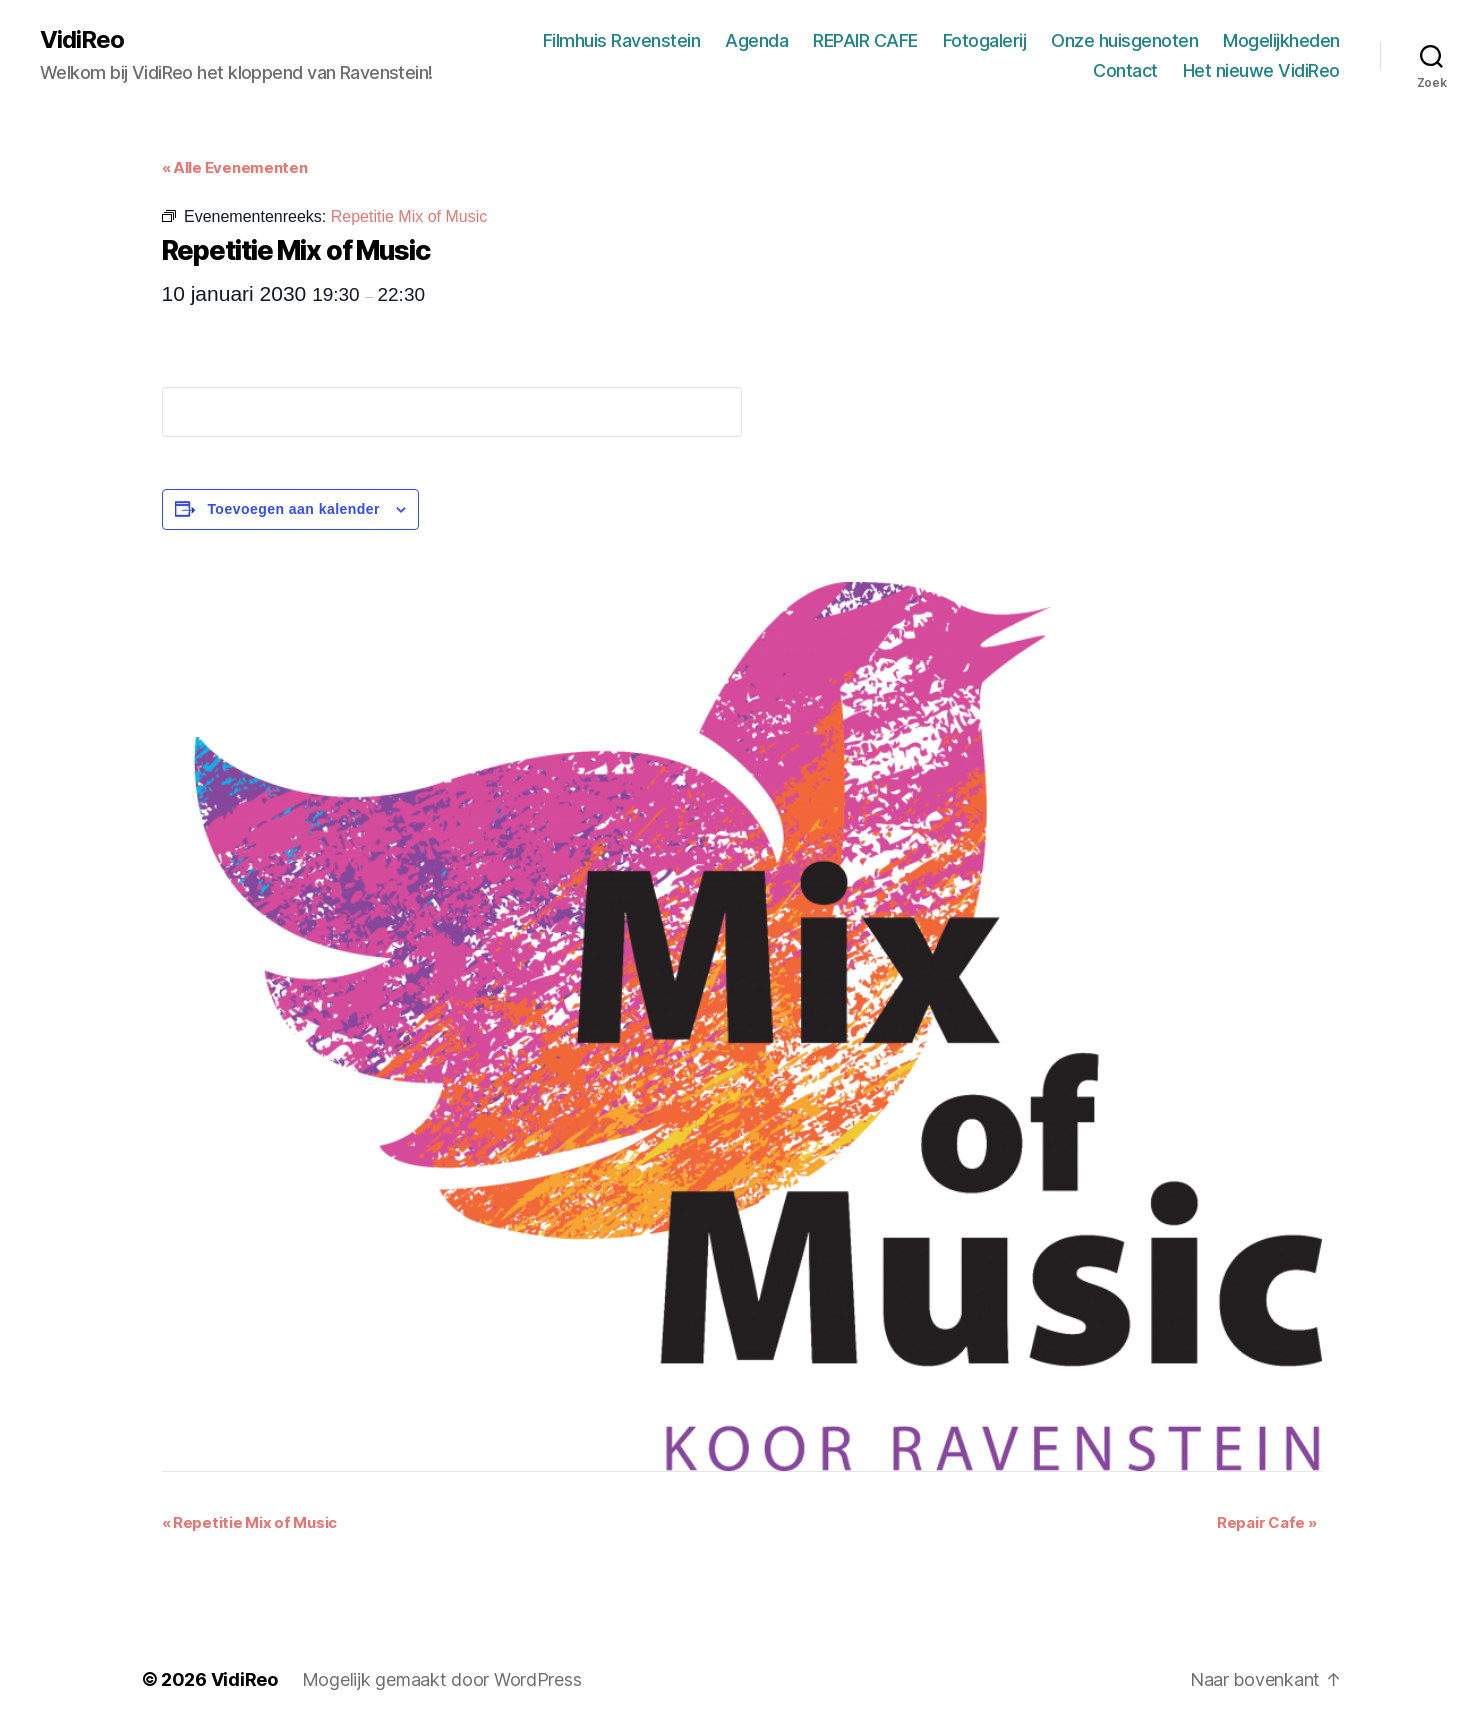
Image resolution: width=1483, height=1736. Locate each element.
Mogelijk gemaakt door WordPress (442, 1679)
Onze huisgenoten (1124, 40)
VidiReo (82, 40)
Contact (1125, 70)
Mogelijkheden (1281, 40)
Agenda (756, 40)
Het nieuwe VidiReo (1261, 70)
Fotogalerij (985, 40)
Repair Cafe (1267, 1522)
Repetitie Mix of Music (250, 1522)
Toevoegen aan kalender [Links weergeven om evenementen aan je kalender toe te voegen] (293, 509)
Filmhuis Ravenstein (622, 40)
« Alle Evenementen (235, 167)
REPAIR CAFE (865, 40)
